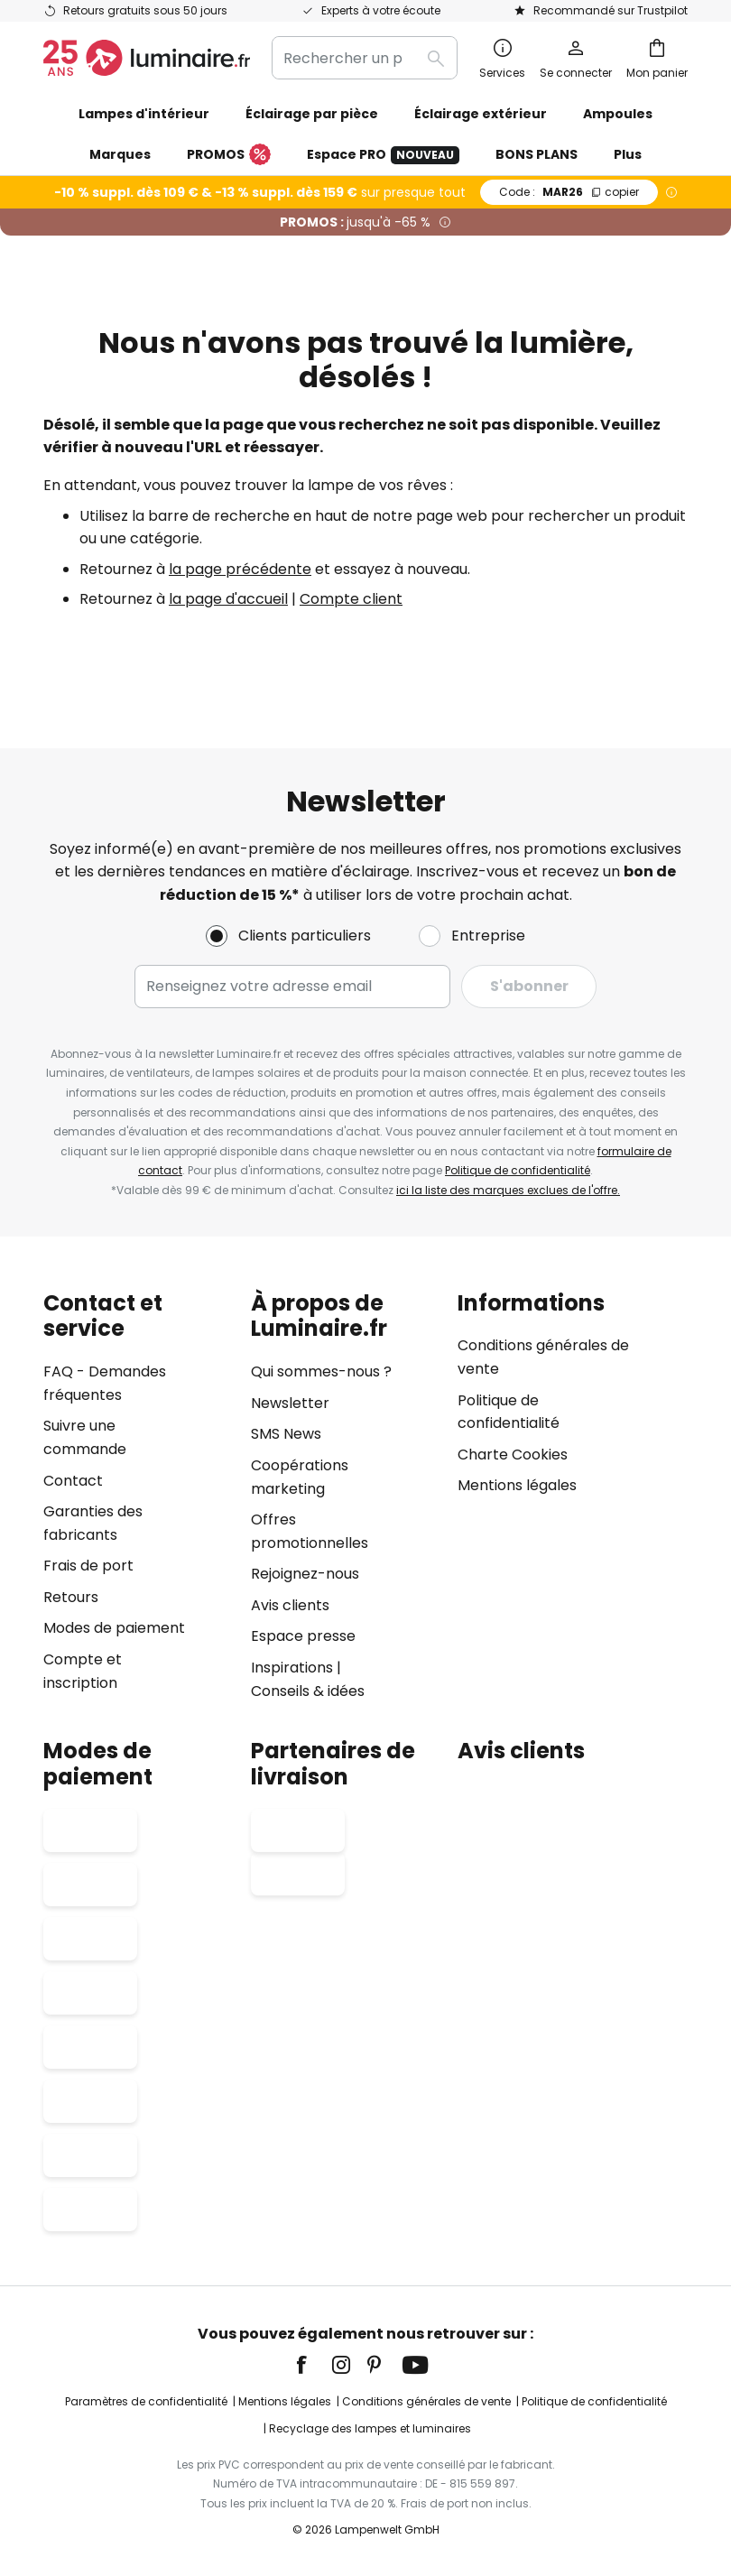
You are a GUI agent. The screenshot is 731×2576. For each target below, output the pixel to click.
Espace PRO (383, 154)
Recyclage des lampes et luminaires (370, 2428)
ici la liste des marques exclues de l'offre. (508, 1190)
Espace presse (303, 1636)
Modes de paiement (114, 1627)
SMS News (286, 1433)
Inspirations (292, 1667)
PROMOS (229, 155)
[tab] (138, 1497)
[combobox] (365, 58)
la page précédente (240, 569)
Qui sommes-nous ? (321, 1371)
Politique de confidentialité (517, 1170)
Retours (70, 1597)
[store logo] (146, 58)
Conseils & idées (308, 1691)
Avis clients (290, 1605)
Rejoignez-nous (305, 1573)
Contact (73, 1480)
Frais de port (88, 1565)
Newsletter (290, 1403)
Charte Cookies (513, 1454)
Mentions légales (517, 1485)
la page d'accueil (228, 598)
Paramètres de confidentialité (146, 2401)
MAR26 (569, 191)
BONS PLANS (536, 154)
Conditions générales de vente (426, 2401)
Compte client (351, 598)
